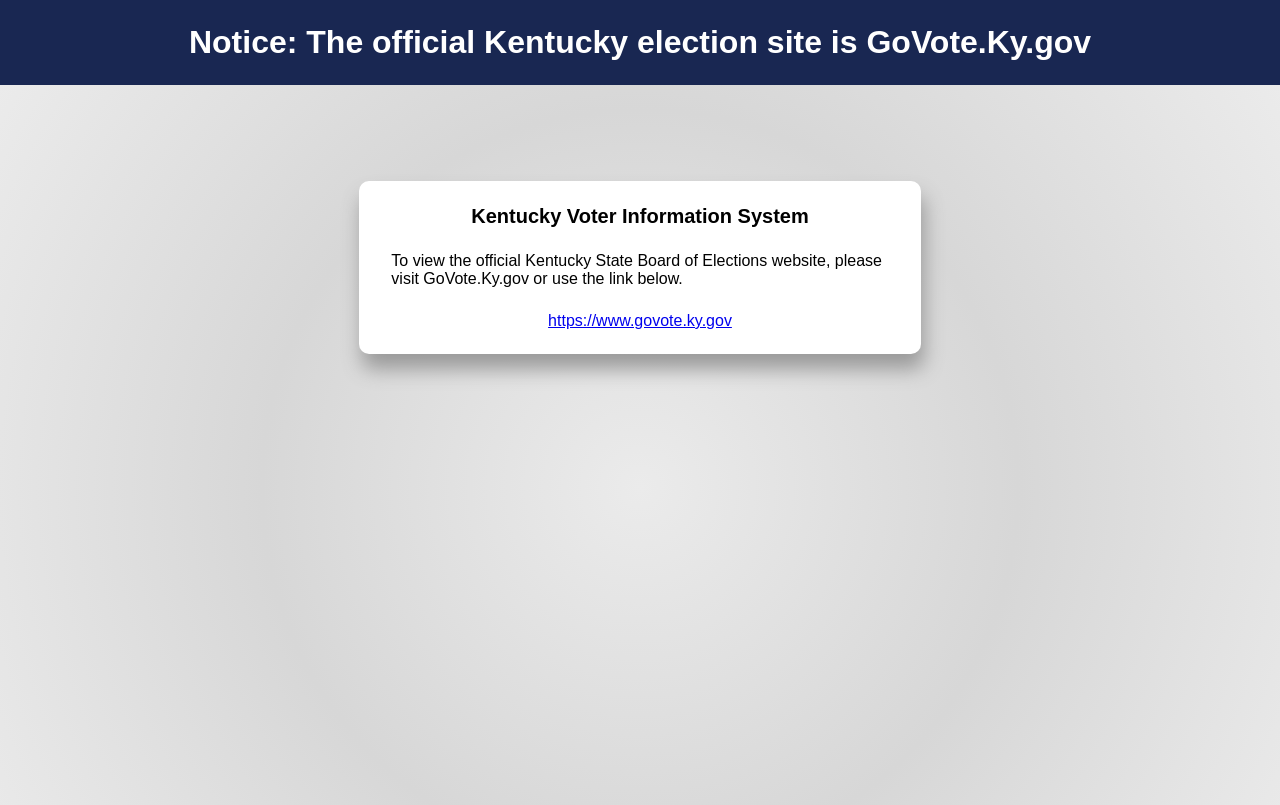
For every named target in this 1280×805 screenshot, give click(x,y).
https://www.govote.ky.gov (640, 320)
